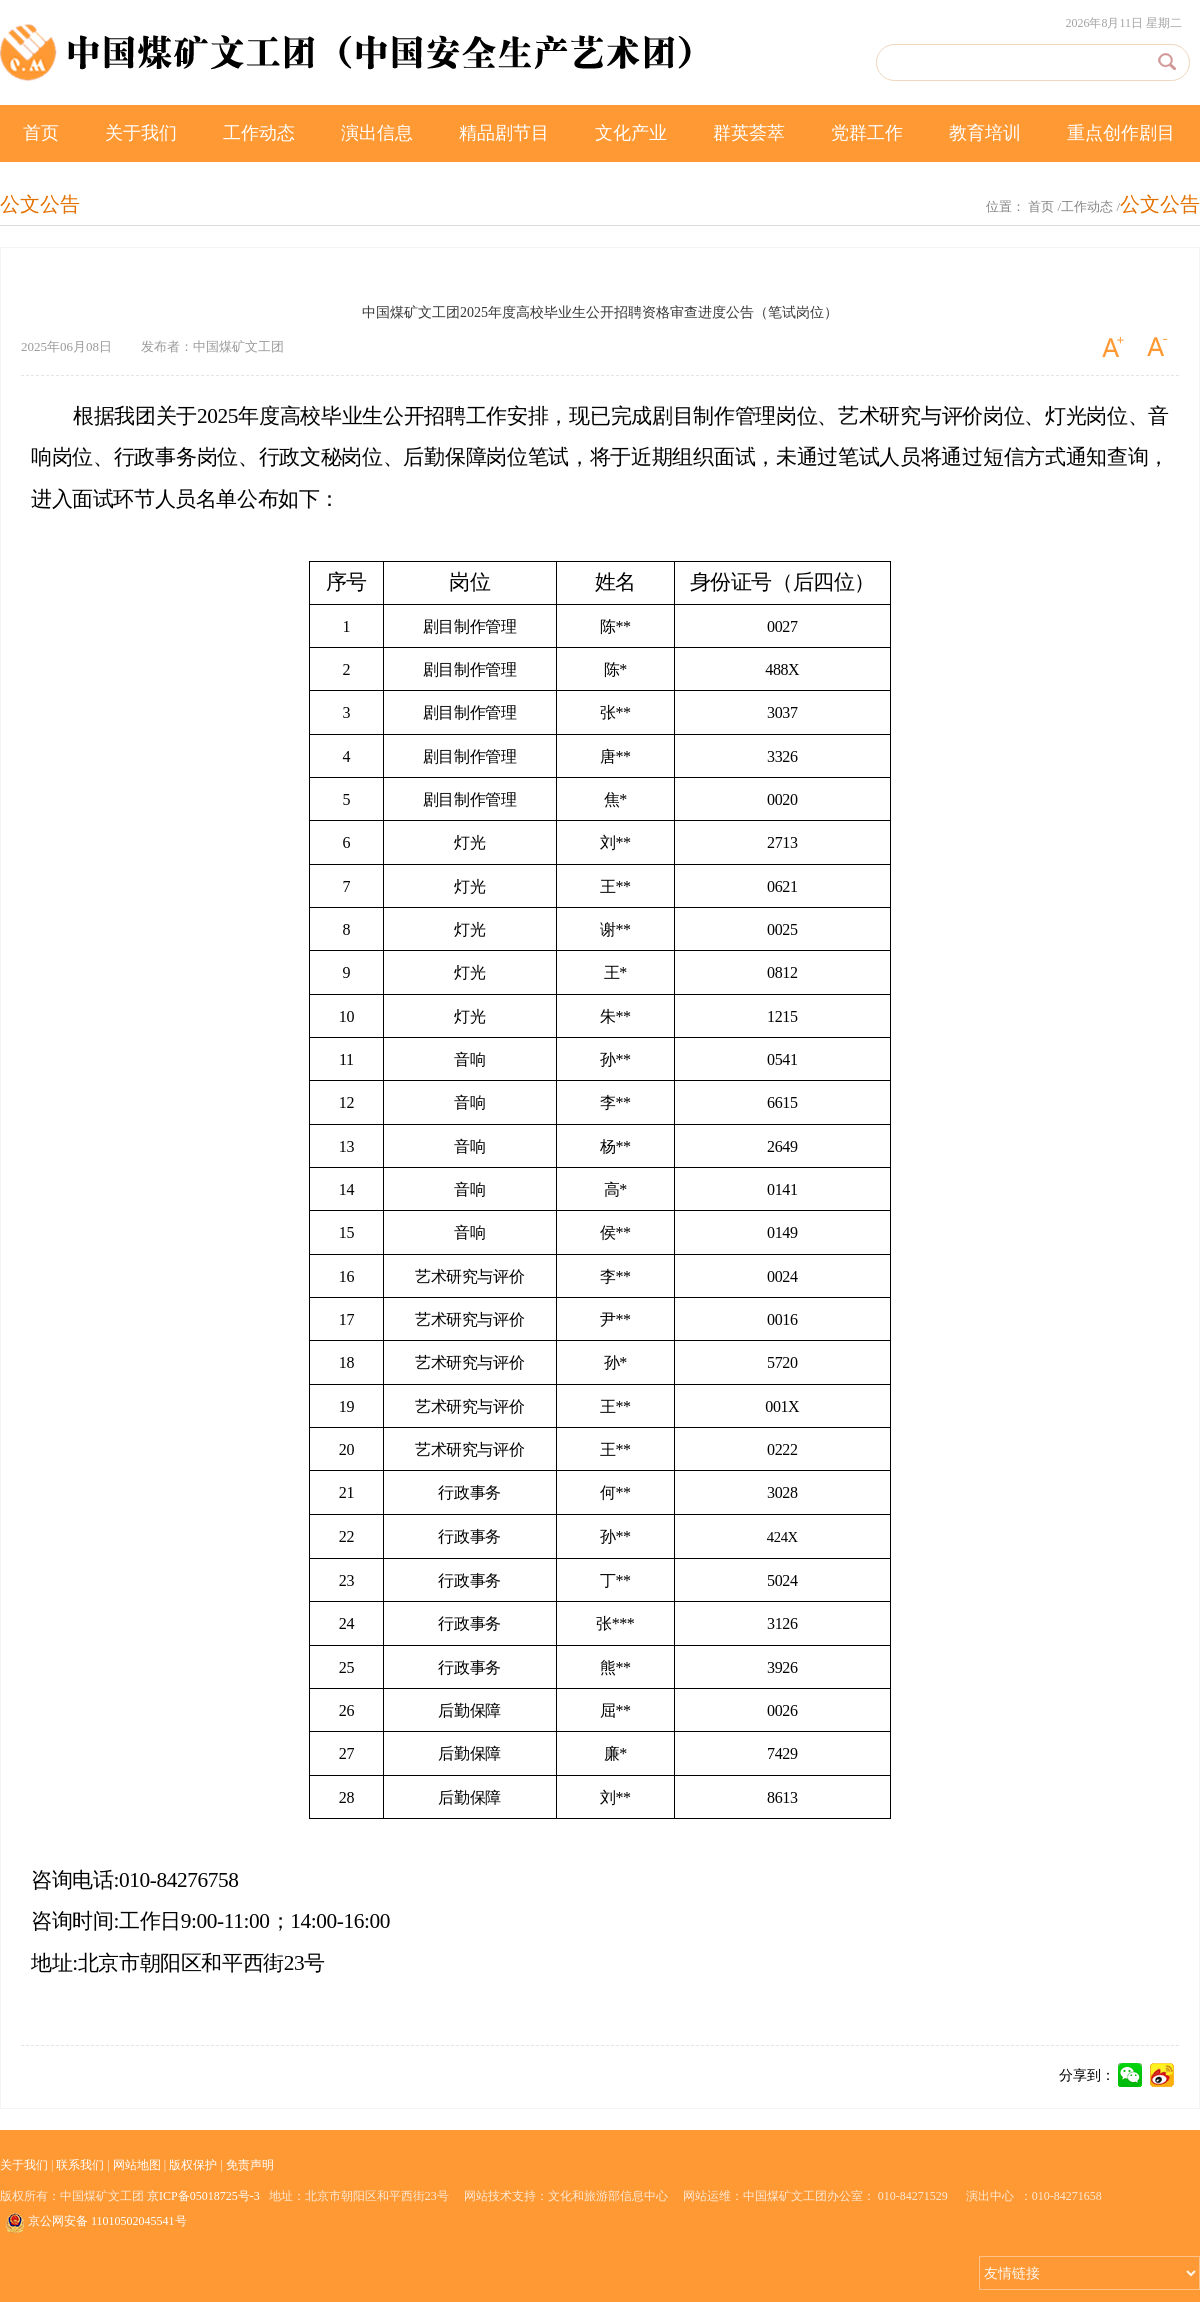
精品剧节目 (504, 133)
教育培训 (985, 133)
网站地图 (137, 2165)
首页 (41, 133)
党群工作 (867, 133)
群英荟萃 (749, 133)
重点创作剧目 (1121, 133)
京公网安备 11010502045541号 (96, 2222)
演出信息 (377, 133)
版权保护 (193, 2165)
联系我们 (80, 2165)
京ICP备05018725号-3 (203, 2196)
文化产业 (631, 133)
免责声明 (250, 2165)
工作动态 (259, 133)
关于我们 (141, 133)
